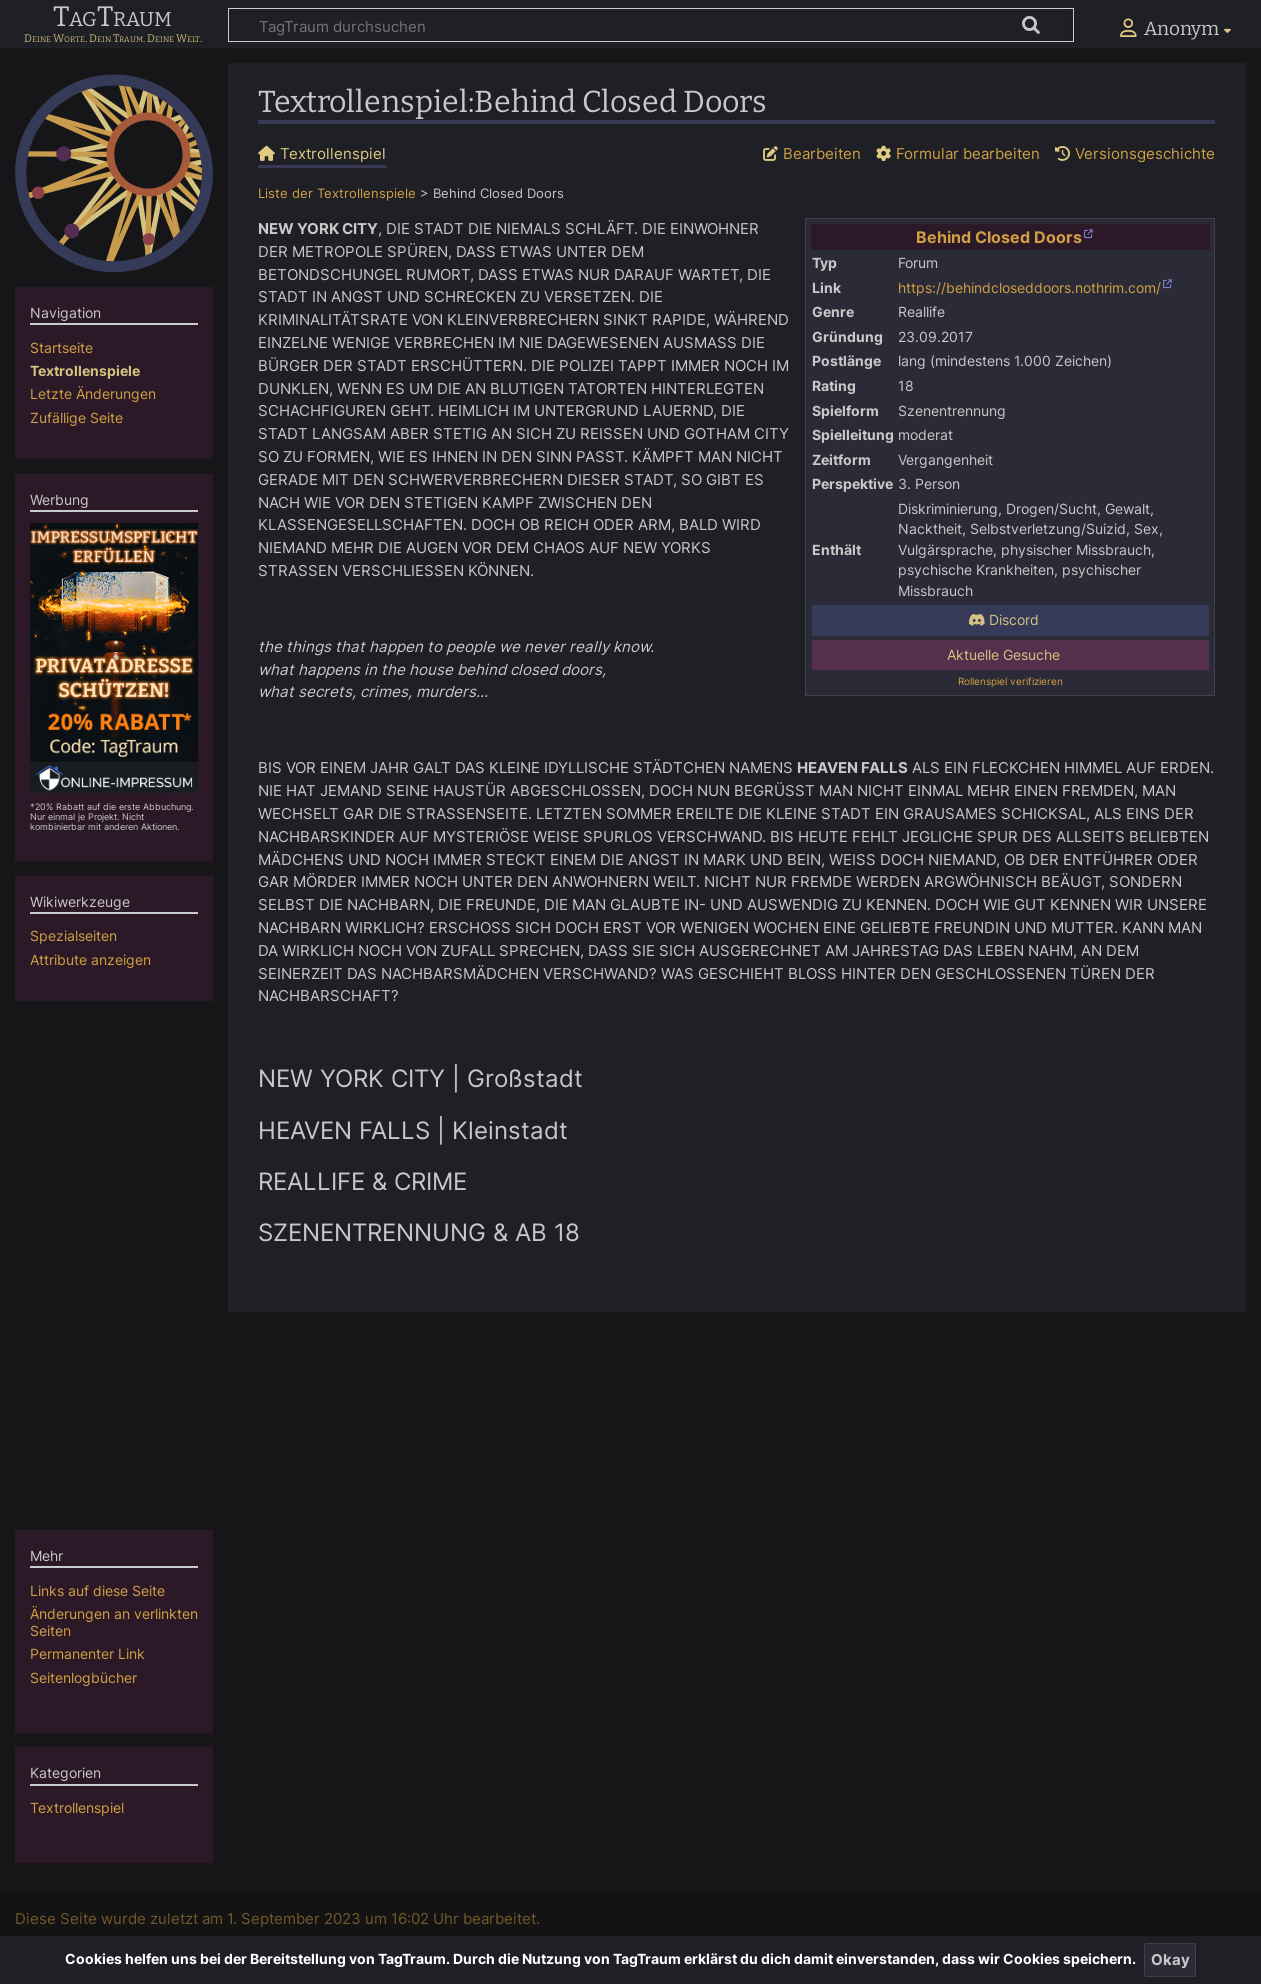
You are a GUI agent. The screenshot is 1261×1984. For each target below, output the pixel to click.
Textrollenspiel (77, 1807)
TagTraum (112, 18)
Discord (1003, 620)
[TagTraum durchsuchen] (651, 25)
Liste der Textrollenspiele (337, 193)
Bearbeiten (822, 153)
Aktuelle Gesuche (1003, 655)
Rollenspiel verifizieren (1010, 681)
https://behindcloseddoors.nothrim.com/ (1029, 288)
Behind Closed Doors (999, 237)
